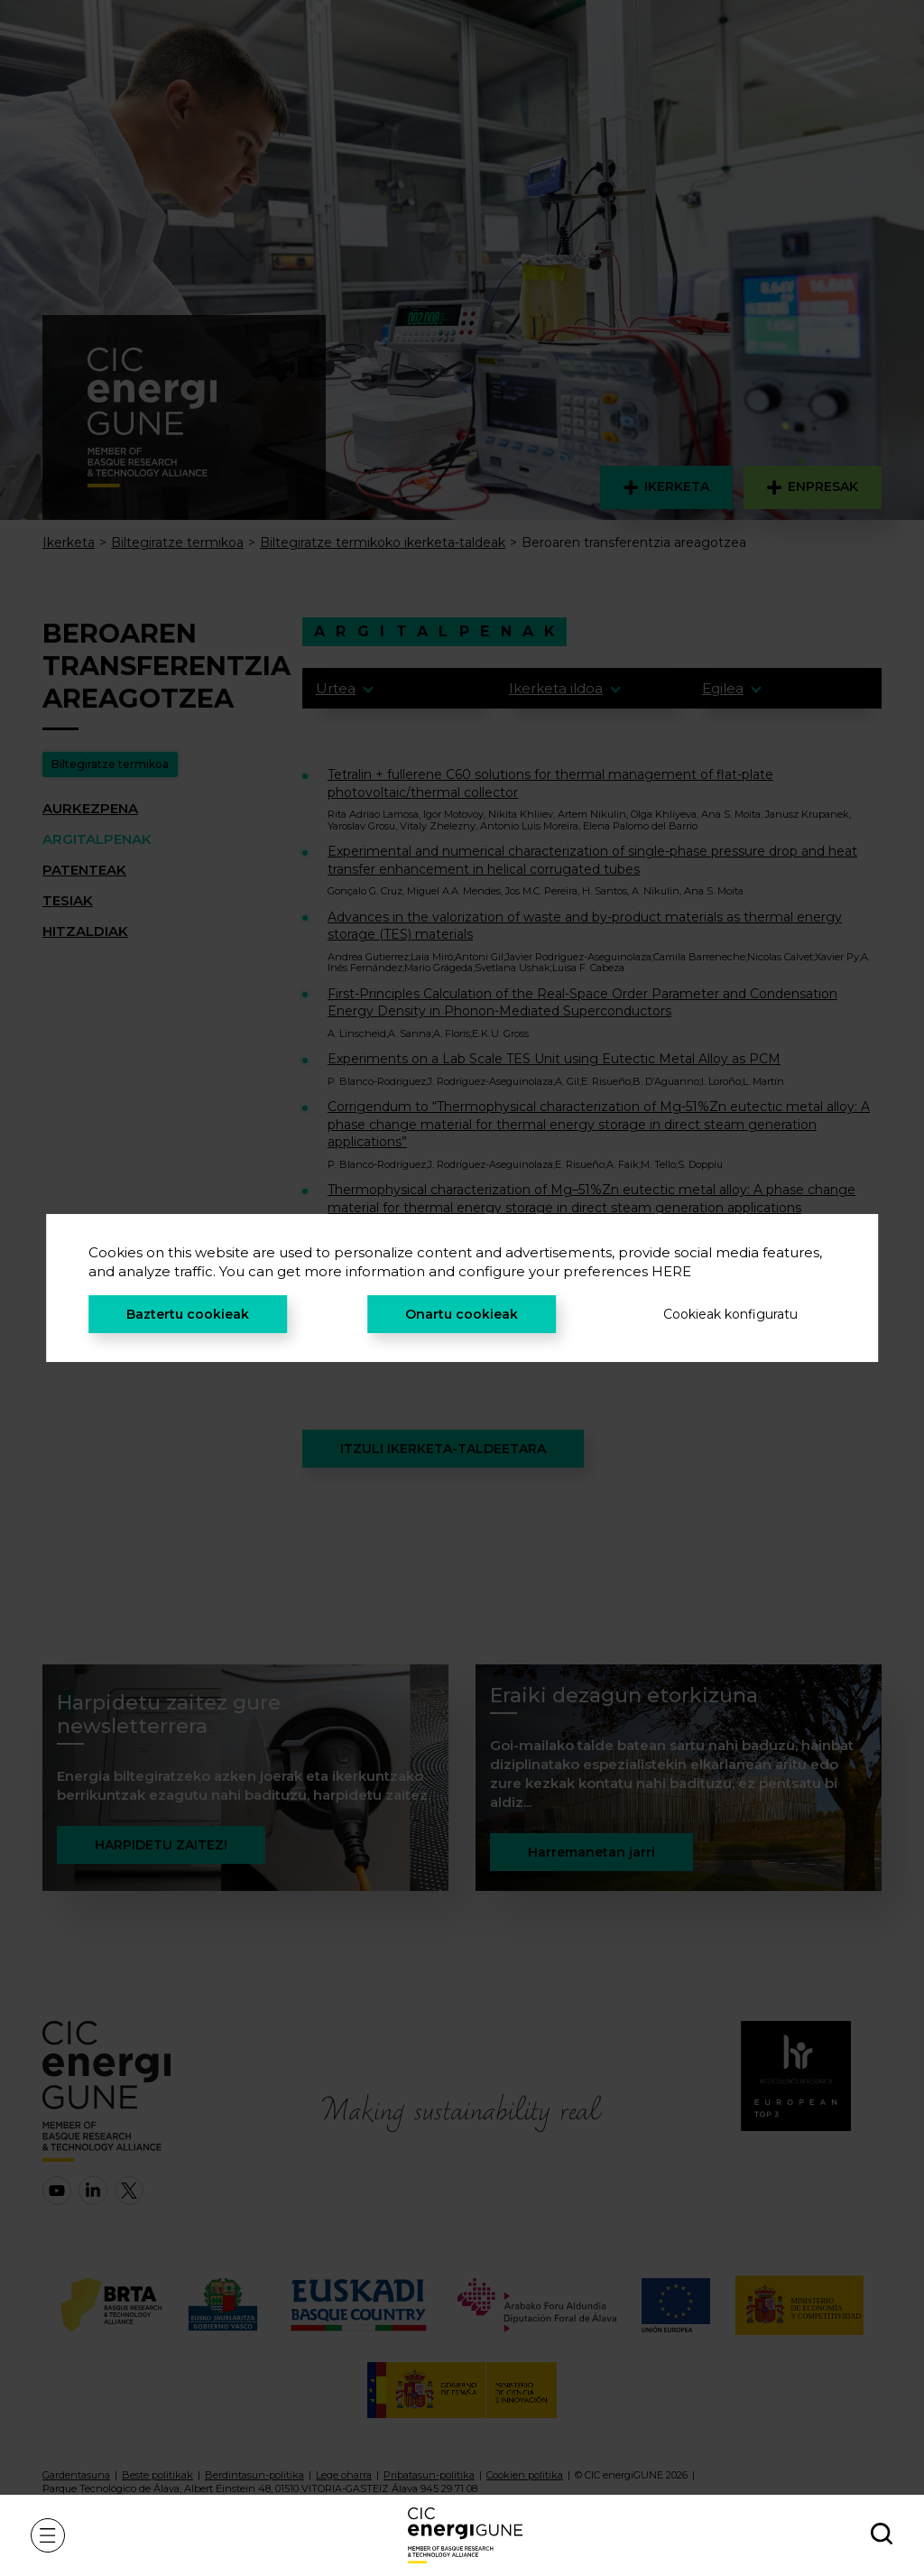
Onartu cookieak (461, 1314)
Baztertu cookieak (187, 1314)
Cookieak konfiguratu (730, 1314)
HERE (671, 1271)
